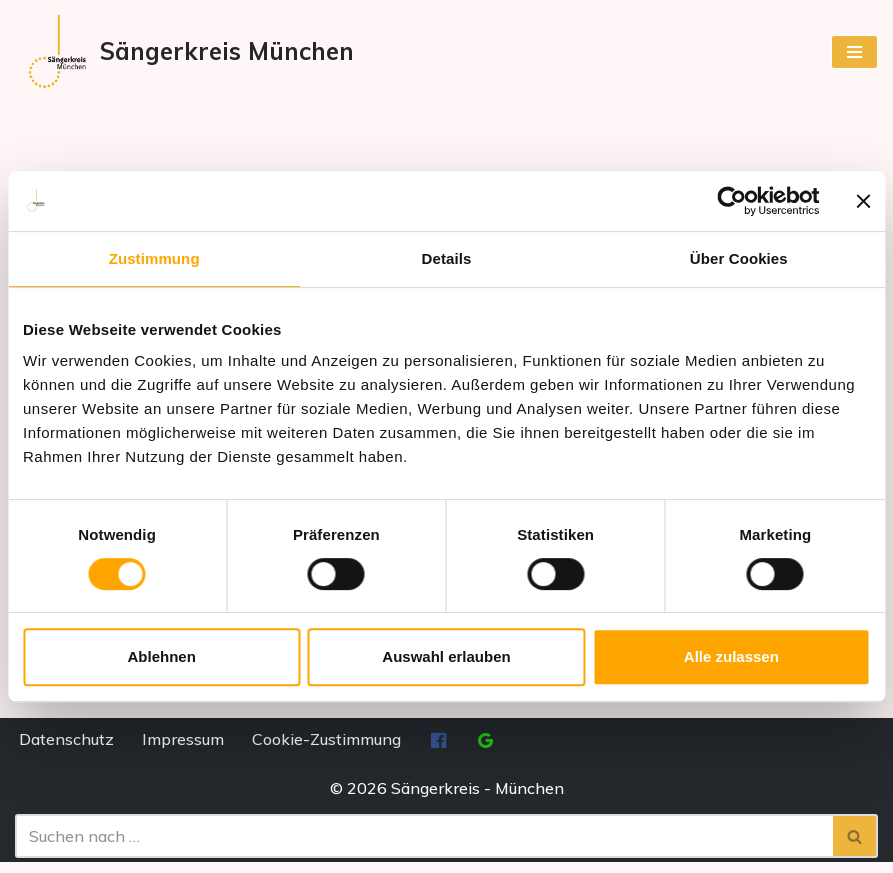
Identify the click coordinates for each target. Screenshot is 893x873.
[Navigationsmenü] (854, 52)
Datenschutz (66, 750)
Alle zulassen (731, 656)
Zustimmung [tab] (154, 258)
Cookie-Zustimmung (326, 750)
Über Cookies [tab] (739, 258)
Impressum (183, 750)
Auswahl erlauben (446, 656)
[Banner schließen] (863, 201)
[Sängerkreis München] (184, 51)
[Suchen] (424, 847)
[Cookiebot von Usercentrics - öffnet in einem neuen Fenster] (731, 201)
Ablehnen (162, 656)
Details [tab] (447, 258)
